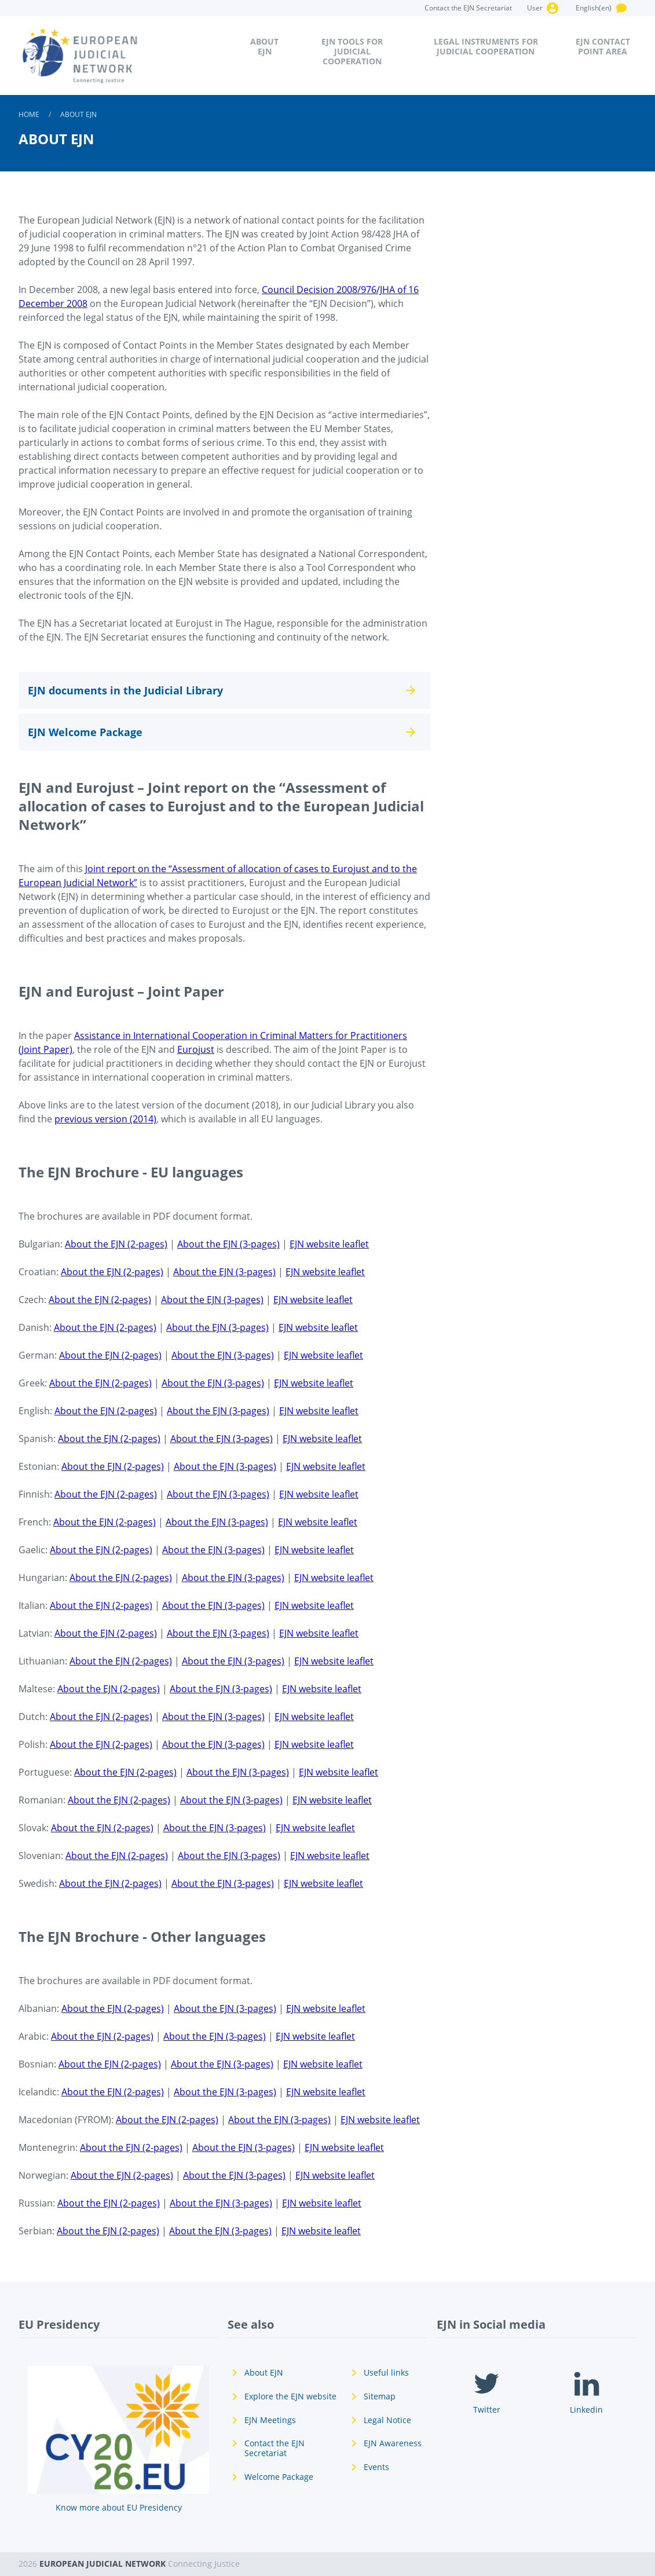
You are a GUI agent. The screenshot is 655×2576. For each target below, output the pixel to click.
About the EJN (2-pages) (116, 1244)
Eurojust (195, 1049)
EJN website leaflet (329, 1244)
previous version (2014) (105, 1119)
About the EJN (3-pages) (228, 1244)
